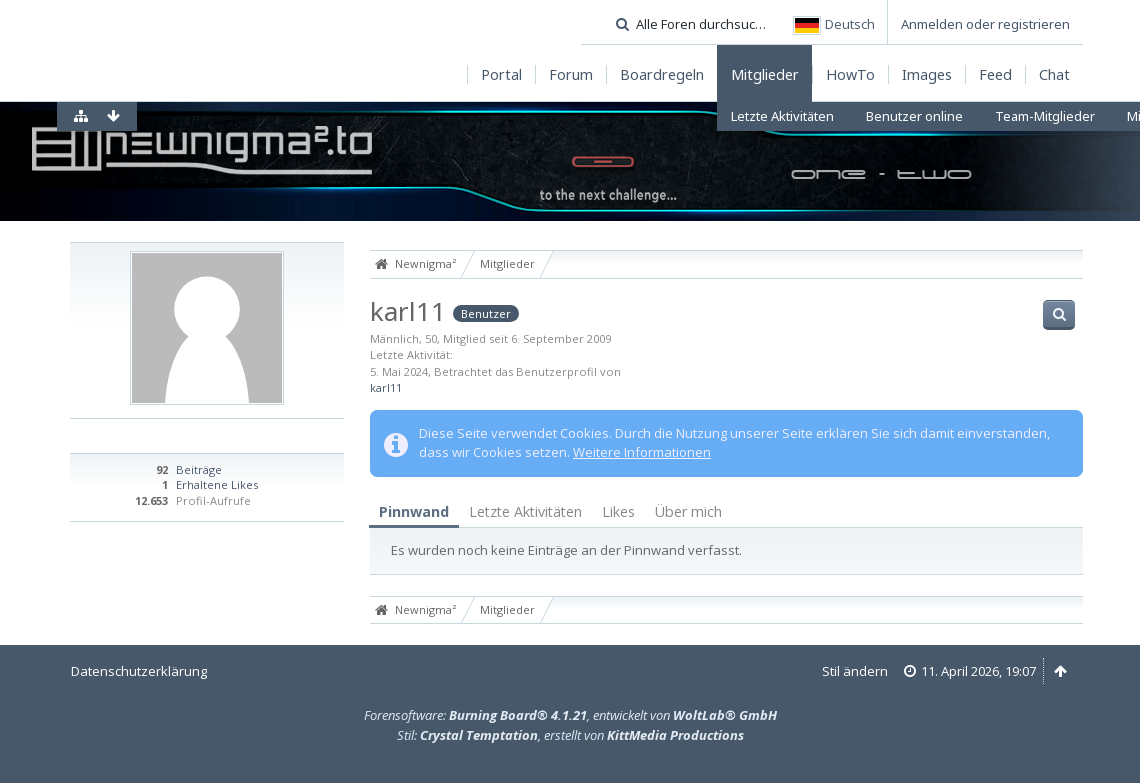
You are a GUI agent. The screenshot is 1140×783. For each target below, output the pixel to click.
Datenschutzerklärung (139, 671)
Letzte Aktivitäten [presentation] (525, 511)
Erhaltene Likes (217, 484)
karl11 (386, 387)
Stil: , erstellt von (570, 735)
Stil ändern (855, 671)
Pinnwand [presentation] (414, 511)
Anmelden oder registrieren (985, 24)
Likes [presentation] (618, 511)
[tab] (414, 512)
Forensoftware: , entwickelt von (570, 715)
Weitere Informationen (642, 452)
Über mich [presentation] (688, 511)
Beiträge (199, 469)
